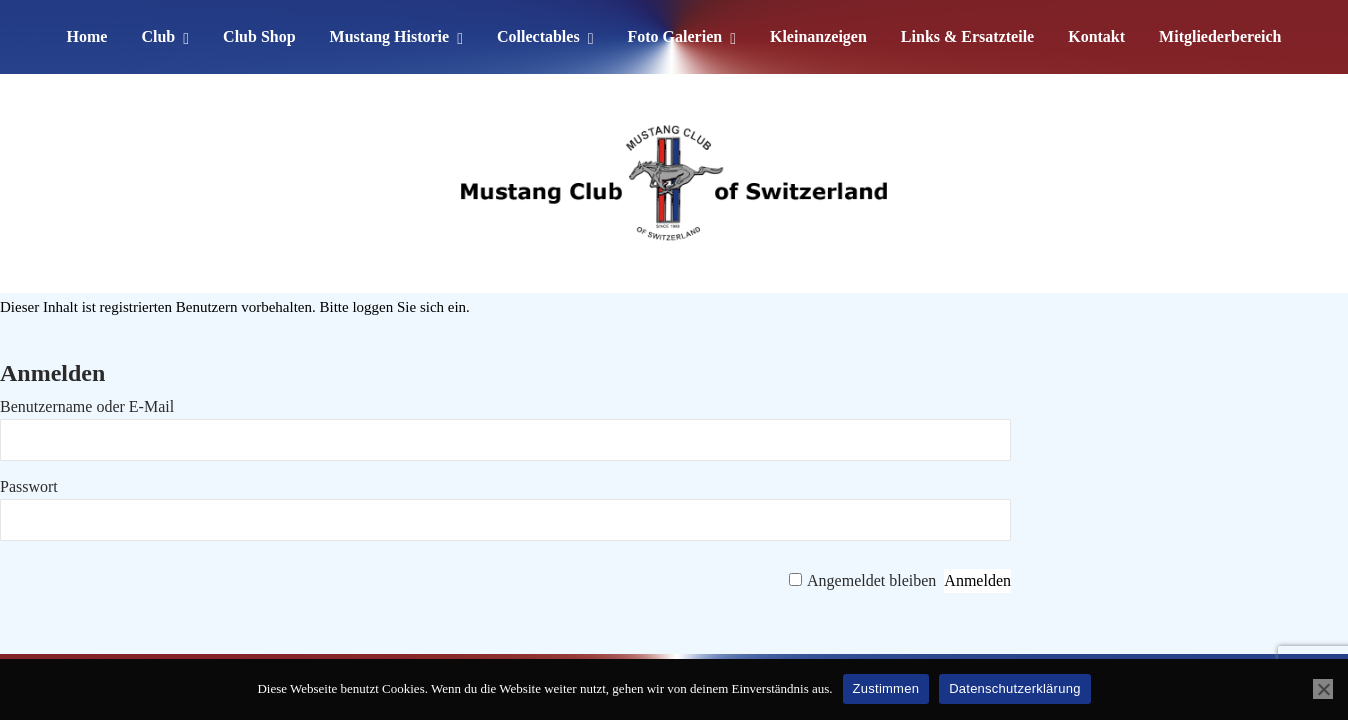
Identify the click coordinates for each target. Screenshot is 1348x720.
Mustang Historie (390, 36)
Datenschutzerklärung (1014, 688)
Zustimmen (886, 688)
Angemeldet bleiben (871, 580)
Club (158, 36)
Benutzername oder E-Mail (87, 406)
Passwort (29, 486)
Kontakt (1096, 36)
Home (87, 36)
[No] (1323, 689)
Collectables (538, 36)
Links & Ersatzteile (967, 36)
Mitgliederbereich (1220, 36)
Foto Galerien (674, 36)
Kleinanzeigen (818, 36)
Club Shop (259, 36)
